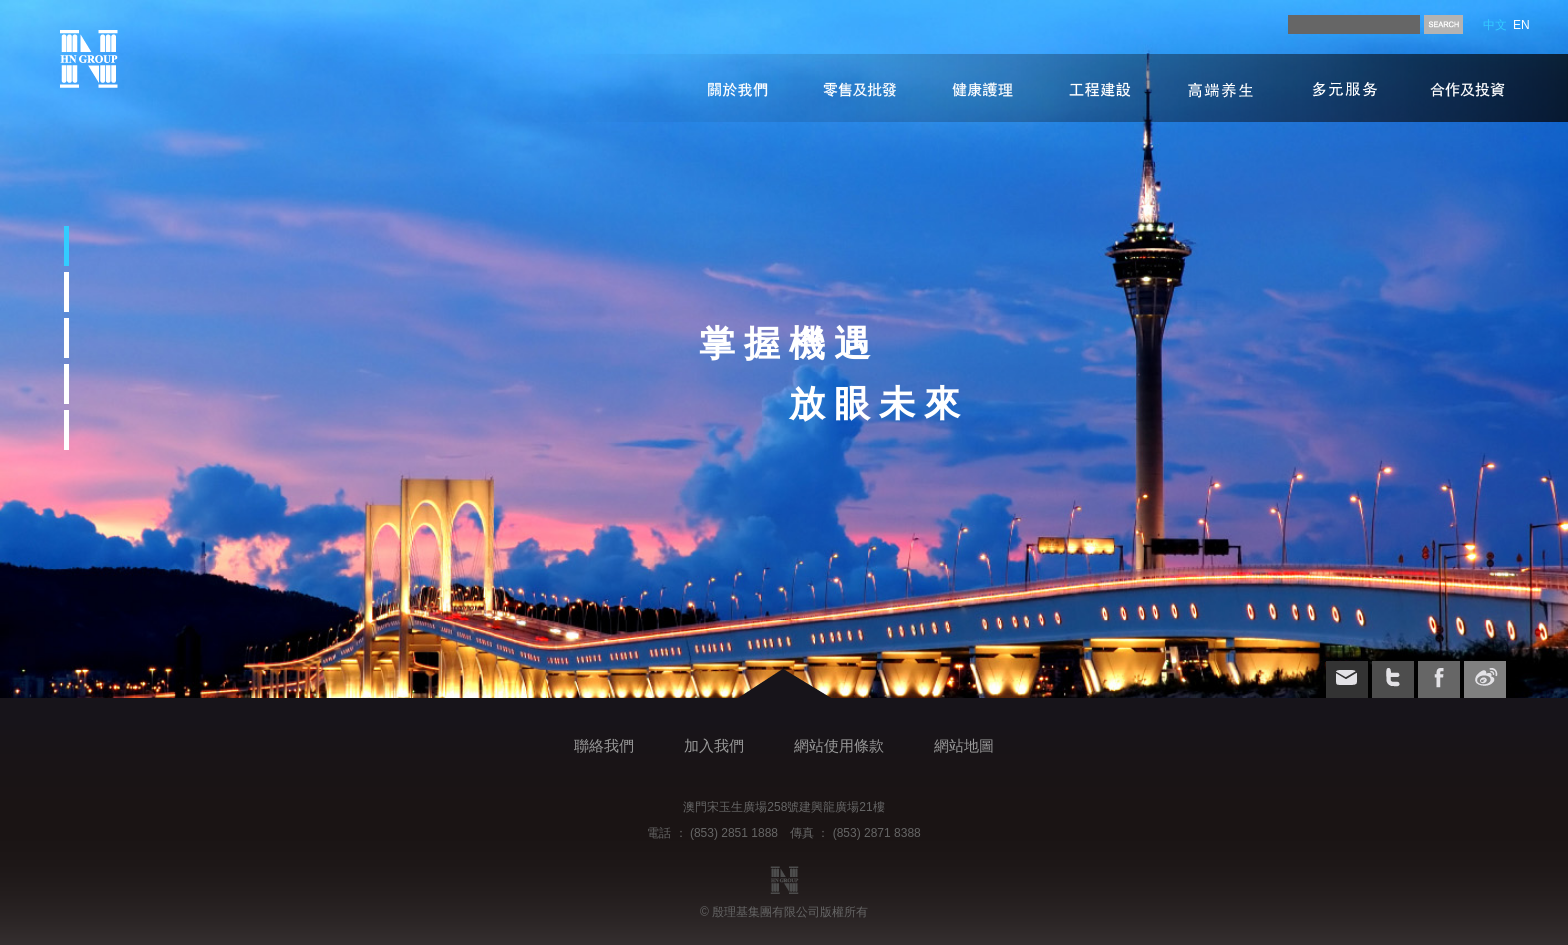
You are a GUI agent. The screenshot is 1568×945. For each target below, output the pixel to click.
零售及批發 (848, 88)
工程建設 (1098, 88)
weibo (1485, 678)
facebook (1439, 678)
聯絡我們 (604, 745)
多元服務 (1344, 88)
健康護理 (968, 88)
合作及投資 (1467, 88)
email (1347, 678)
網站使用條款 (839, 745)
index (89, 59)
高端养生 (1226, 88)
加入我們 (714, 745)
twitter (1393, 678)
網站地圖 (964, 745)
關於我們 (728, 88)
